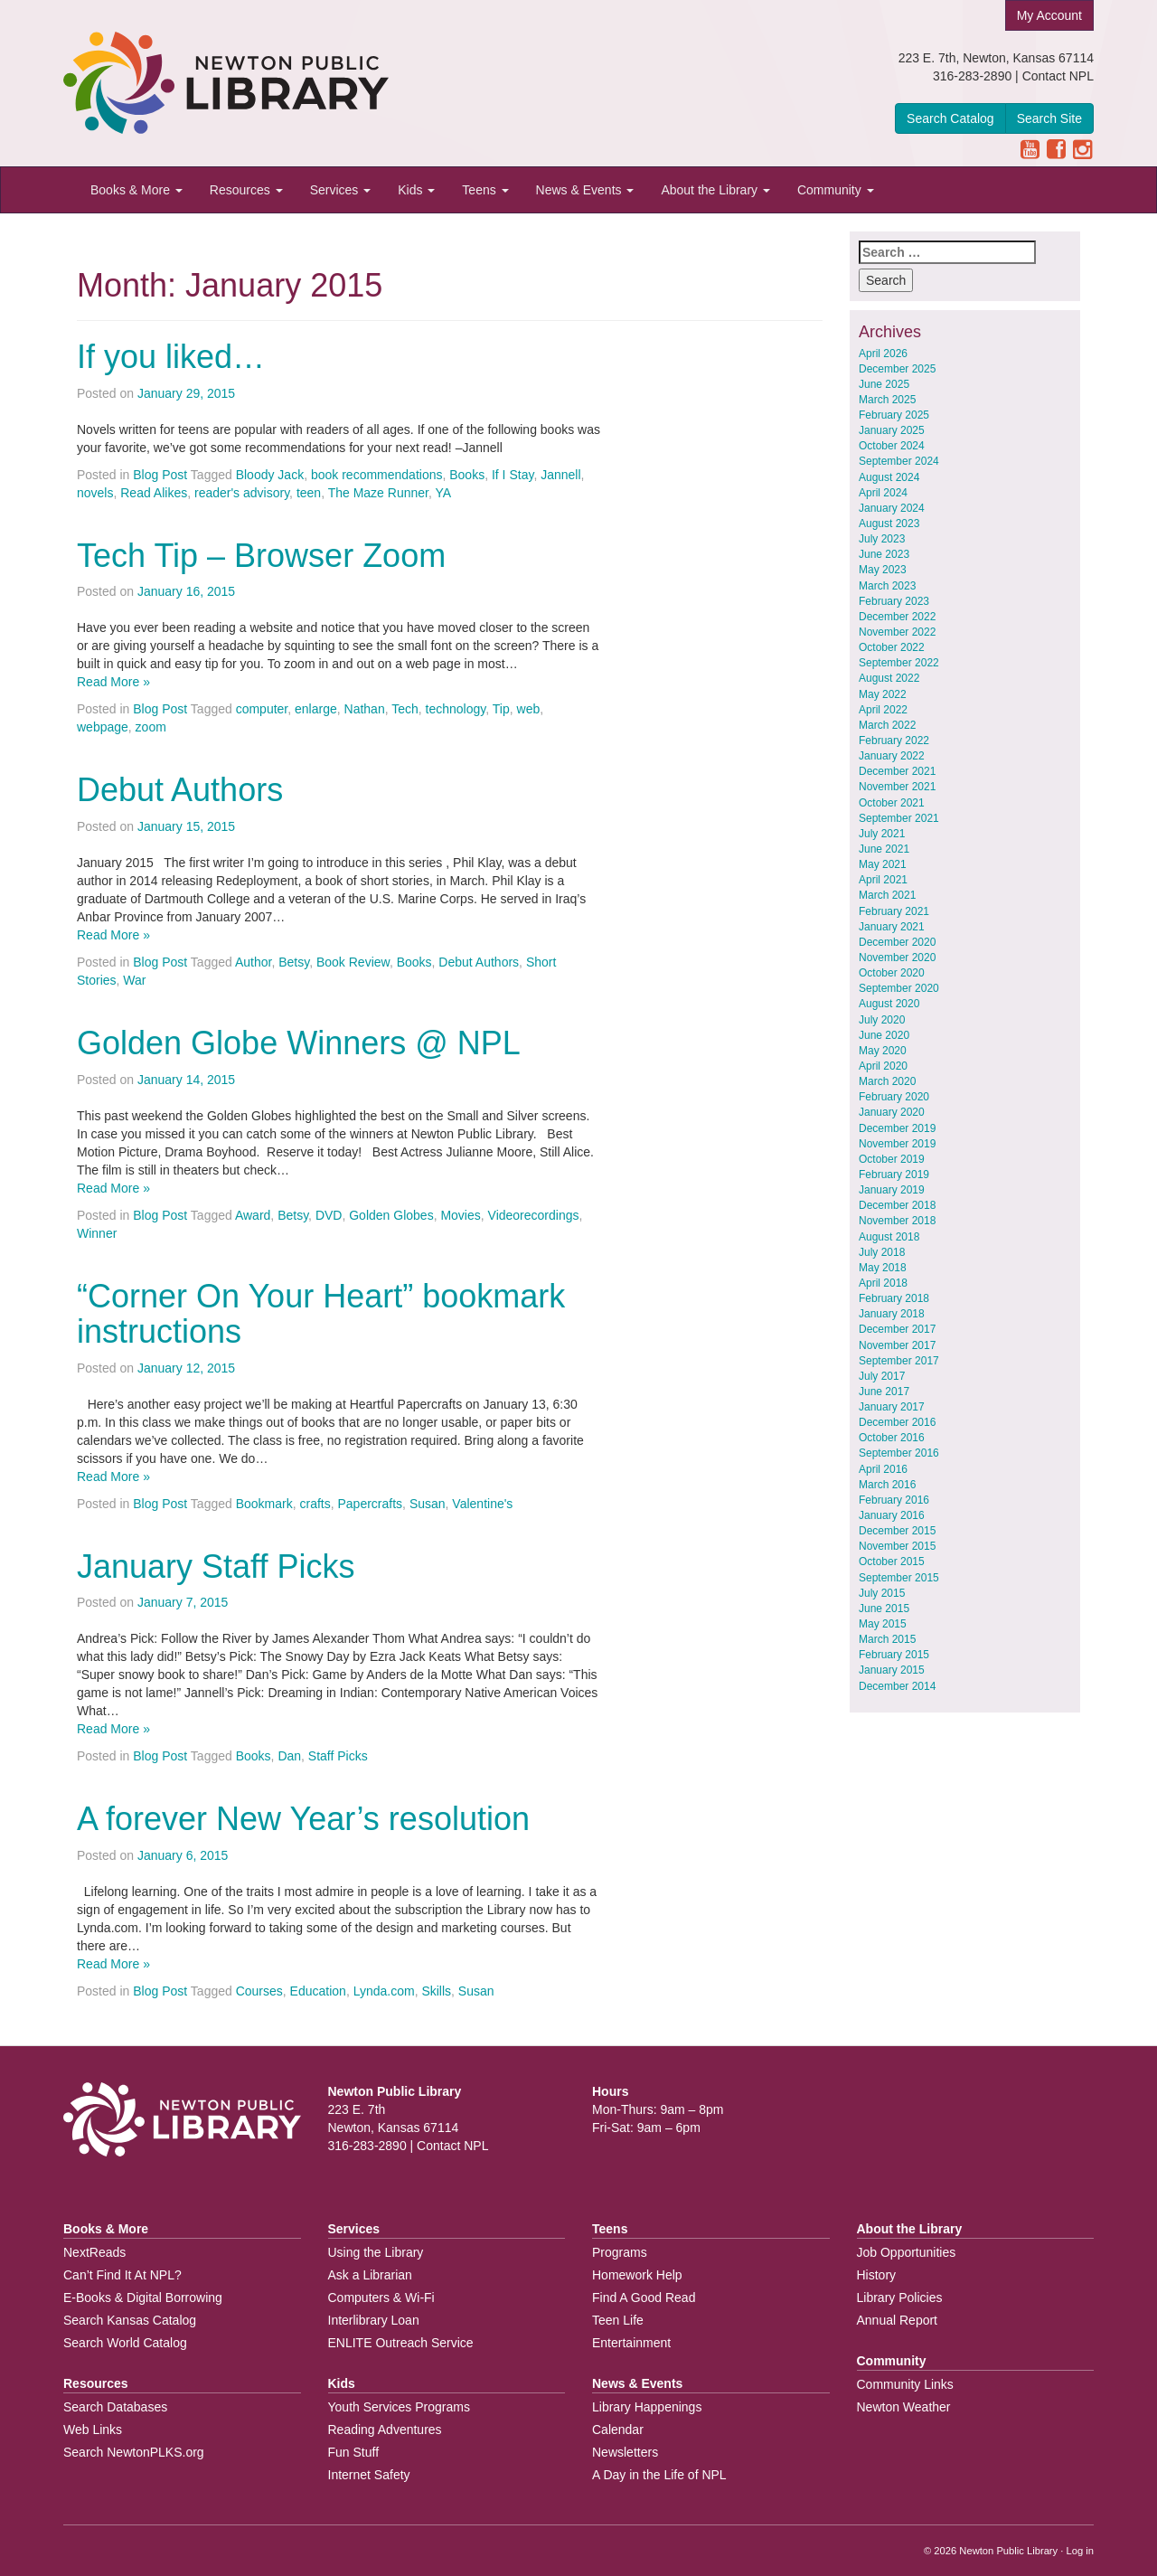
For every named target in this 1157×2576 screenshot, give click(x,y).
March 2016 (887, 1484)
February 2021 (894, 911)
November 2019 (897, 1143)
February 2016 (894, 1500)
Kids (416, 190)
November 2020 (897, 957)
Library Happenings (646, 2407)
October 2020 (892, 973)
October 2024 (892, 445)
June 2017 (884, 1391)
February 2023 (894, 601)
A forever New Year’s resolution (303, 1818)
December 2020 (897, 942)
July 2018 (882, 1252)
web (529, 709)
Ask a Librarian (370, 2275)
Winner (97, 1233)
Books (466, 474)
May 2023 (883, 569)
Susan (427, 1503)
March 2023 (887, 586)
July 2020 (882, 1020)
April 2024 (883, 492)
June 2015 (884, 1608)
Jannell (560, 474)
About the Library (715, 190)
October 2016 (892, 1437)
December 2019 (897, 1128)
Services (341, 190)
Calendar (618, 2429)
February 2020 (894, 1096)
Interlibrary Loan (373, 2320)
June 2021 (884, 849)
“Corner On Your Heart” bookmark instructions (321, 1314)
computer (262, 709)
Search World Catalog (125, 2342)
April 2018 (883, 1283)
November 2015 (897, 1546)
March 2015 (887, 1639)
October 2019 (892, 1159)
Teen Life (618, 2320)
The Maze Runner (378, 493)
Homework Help (637, 2275)
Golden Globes (391, 1215)
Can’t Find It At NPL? (122, 2275)
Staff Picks (338, 1756)
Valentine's (482, 1503)
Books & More (136, 190)
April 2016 (883, 1469)
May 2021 (883, 864)
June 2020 (884, 1035)
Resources (246, 190)
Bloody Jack (270, 474)
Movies (460, 1215)
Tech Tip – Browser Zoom (261, 555)
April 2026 (883, 353)
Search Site (1049, 118)
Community (835, 190)
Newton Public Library (1008, 2550)
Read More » (113, 682)
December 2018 (897, 1205)
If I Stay (512, 474)
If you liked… (171, 356)
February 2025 (894, 415)
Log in (1080, 2550)
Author (253, 962)
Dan (289, 1756)
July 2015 (882, 1593)
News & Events (585, 190)
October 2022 (892, 647)
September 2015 (899, 1577)
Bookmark (264, 1503)
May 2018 (883, 1267)
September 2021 (899, 818)
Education (318, 1991)
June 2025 (884, 384)
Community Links (905, 2384)
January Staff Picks (215, 1566)
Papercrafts (370, 1503)
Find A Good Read (643, 2297)
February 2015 (894, 1654)
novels (95, 493)
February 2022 (894, 740)
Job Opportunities (906, 2252)
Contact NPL (1058, 76)
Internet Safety (369, 2474)
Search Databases (115, 2407)
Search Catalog (950, 118)
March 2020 (887, 1081)
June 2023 (884, 554)
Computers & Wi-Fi (381, 2297)
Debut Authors (180, 789)
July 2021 (882, 833)
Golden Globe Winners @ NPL (299, 1043)
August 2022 (889, 678)
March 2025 (887, 399)
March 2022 (887, 725)
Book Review (353, 962)
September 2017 (899, 1360)
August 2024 (889, 477)
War (134, 980)
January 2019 (892, 1190)
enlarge (316, 709)
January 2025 (892, 430)
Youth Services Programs (399, 2407)
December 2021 (897, 771)
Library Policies (900, 2297)
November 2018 (897, 1220)
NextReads (94, 2252)
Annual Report (897, 2320)
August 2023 (889, 523)
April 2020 (883, 1066)
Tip (501, 709)
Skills (436, 1991)
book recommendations (377, 474)
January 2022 (892, 756)
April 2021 (883, 879)
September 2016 (899, 1453)
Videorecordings (533, 1215)
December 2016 (897, 1422)
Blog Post (160, 474)
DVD (329, 1215)
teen (308, 493)
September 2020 (899, 988)
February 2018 (894, 1298)
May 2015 (883, 1624)
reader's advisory (241, 493)
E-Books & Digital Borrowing (142, 2297)
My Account (1049, 15)
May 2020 (883, 1050)
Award (252, 1215)
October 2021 (892, 803)
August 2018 (889, 1237)
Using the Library (376, 2252)
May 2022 (883, 694)
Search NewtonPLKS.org (133, 2452)
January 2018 (892, 1313)
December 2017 (897, 1329)
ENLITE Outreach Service (401, 2342)
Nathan (364, 709)
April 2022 (883, 709)
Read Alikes (153, 493)
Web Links (92, 2429)
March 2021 (887, 895)
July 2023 (882, 539)
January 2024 (892, 508)
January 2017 (892, 1407)
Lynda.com (384, 1991)
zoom (151, 727)
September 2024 (899, 461)
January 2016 (892, 1515)
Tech (405, 709)
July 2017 (882, 1376)
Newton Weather (904, 2407)
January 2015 (892, 1670)
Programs (619, 2252)
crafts (314, 1503)
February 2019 (894, 1174)
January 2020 (892, 1112)
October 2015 (892, 1561)
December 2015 (897, 1530)
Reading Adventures (385, 2429)
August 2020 (889, 1003)
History (877, 2275)
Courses (259, 1991)
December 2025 (897, 369)
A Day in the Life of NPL (659, 2474)
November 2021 (897, 786)
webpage (102, 727)
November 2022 (897, 632)
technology (456, 709)
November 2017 (897, 1345)
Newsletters (625, 2452)
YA (443, 493)
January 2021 (892, 926)
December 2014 (897, 1686)
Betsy (293, 962)
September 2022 (899, 662)
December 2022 (897, 616)
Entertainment (631, 2342)
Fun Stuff (354, 2452)
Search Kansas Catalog (129, 2320)
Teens (485, 190)
